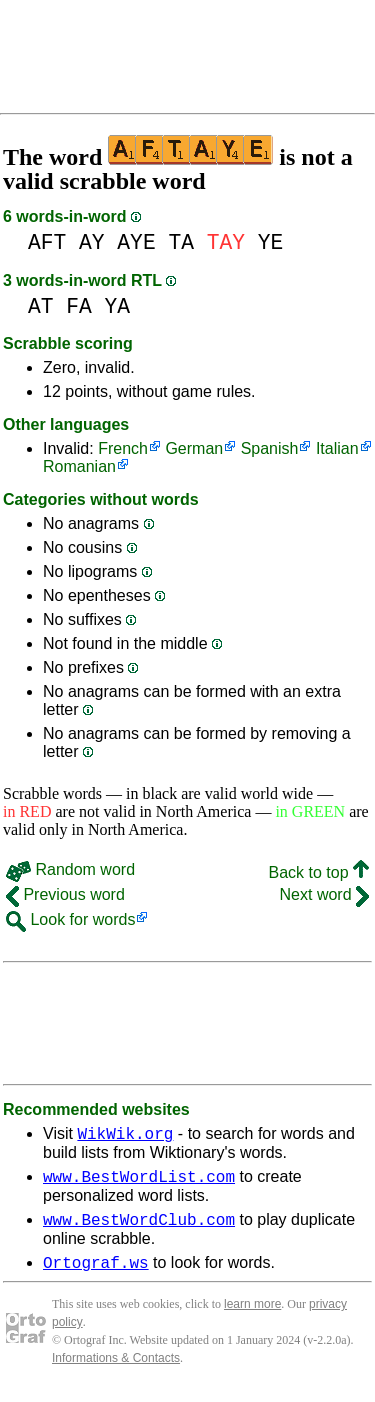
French (123, 448)
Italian (337, 448)
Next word (324, 894)
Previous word (65, 894)
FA (79, 306)
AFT (47, 242)
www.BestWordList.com (139, 1182)
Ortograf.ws (96, 1274)
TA (181, 242)
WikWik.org (125, 1136)
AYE (136, 242)
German (194, 448)
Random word (70, 869)
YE (271, 242)
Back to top (319, 872)
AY (92, 242)
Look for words (70, 919)
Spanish (270, 448)
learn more (252, 1316)
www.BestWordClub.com (139, 1228)
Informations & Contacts (116, 1370)
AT (41, 306)
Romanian (79, 466)
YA (118, 306)
